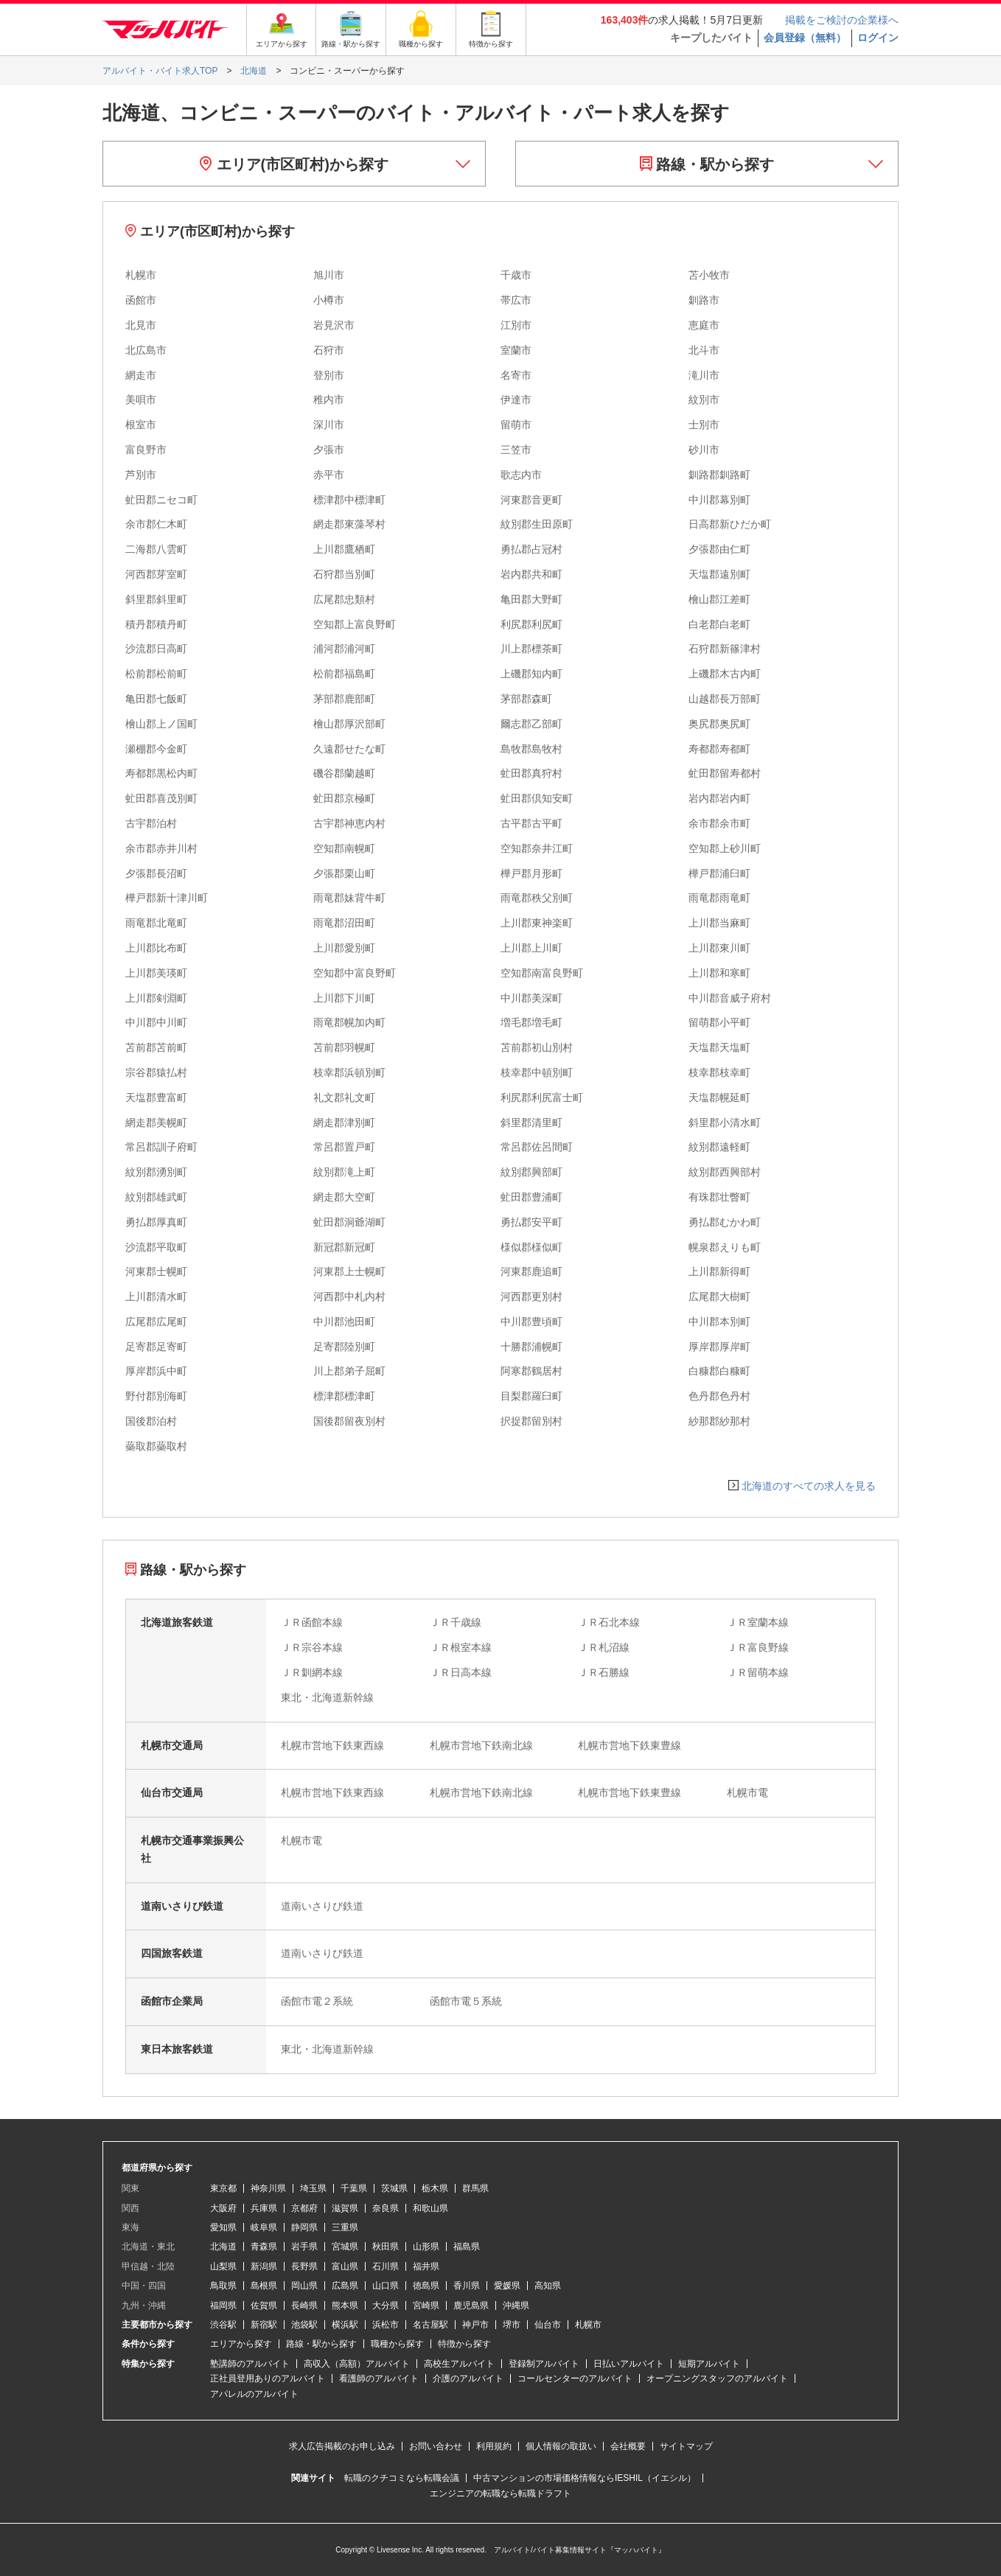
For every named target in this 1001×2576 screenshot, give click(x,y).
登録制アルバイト (544, 2364)
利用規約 (494, 2446)
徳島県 (426, 2285)
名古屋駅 (430, 2325)
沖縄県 (516, 2305)
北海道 (223, 2246)
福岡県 (223, 2305)
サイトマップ (686, 2446)
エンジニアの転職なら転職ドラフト (500, 2493)
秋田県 (385, 2246)
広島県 (345, 2285)
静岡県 (304, 2227)
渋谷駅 (223, 2325)
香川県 (466, 2285)
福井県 (426, 2266)
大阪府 (223, 2208)
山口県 (385, 2285)
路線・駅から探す (707, 164)
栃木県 (435, 2188)
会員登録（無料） (805, 37)
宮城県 (345, 2246)
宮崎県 (426, 2305)
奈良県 (385, 2208)
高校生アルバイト (459, 2364)
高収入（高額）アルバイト (357, 2364)
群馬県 (475, 2188)
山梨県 (223, 2266)
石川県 (385, 2266)
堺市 (511, 2325)
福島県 (466, 2246)
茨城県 (394, 2188)
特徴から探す (464, 2344)
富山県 (345, 2266)
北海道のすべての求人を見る (809, 1486)
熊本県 (345, 2305)
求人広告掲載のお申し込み (342, 2446)
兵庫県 (264, 2208)
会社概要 (628, 2446)
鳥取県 (223, 2285)
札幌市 (588, 2325)
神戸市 (475, 2325)
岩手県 (304, 2246)
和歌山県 (430, 2208)
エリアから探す (241, 2344)
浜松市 (385, 2325)
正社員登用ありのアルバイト (267, 2378)
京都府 (304, 2208)
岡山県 (304, 2285)
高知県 (547, 2285)
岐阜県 (264, 2227)
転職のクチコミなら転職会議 (401, 2478)
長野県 (304, 2266)
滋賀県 (345, 2208)
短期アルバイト (709, 2364)
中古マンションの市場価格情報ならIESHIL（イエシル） (584, 2478)
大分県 (385, 2305)
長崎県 (304, 2305)
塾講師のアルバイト (250, 2364)
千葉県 (354, 2188)
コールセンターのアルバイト (574, 2378)
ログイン (878, 37)
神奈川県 (268, 2188)
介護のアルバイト (468, 2378)
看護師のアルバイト (379, 2378)
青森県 (264, 2246)
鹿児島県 (471, 2305)
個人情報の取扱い (561, 2446)
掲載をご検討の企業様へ (842, 20)
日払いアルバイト (628, 2364)
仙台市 (547, 2325)
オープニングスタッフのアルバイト (717, 2378)
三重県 (345, 2227)
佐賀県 (264, 2305)
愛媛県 (507, 2285)
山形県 (426, 2246)
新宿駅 (264, 2325)
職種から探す (397, 2344)
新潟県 (264, 2266)
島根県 (264, 2285)
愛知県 (223, 2227)
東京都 (223, 2188)
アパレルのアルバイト (254, 2394)
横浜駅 (345, 2325)
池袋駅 (304, 2325)
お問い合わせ (435, 2446)
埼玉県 (313, 2188)
